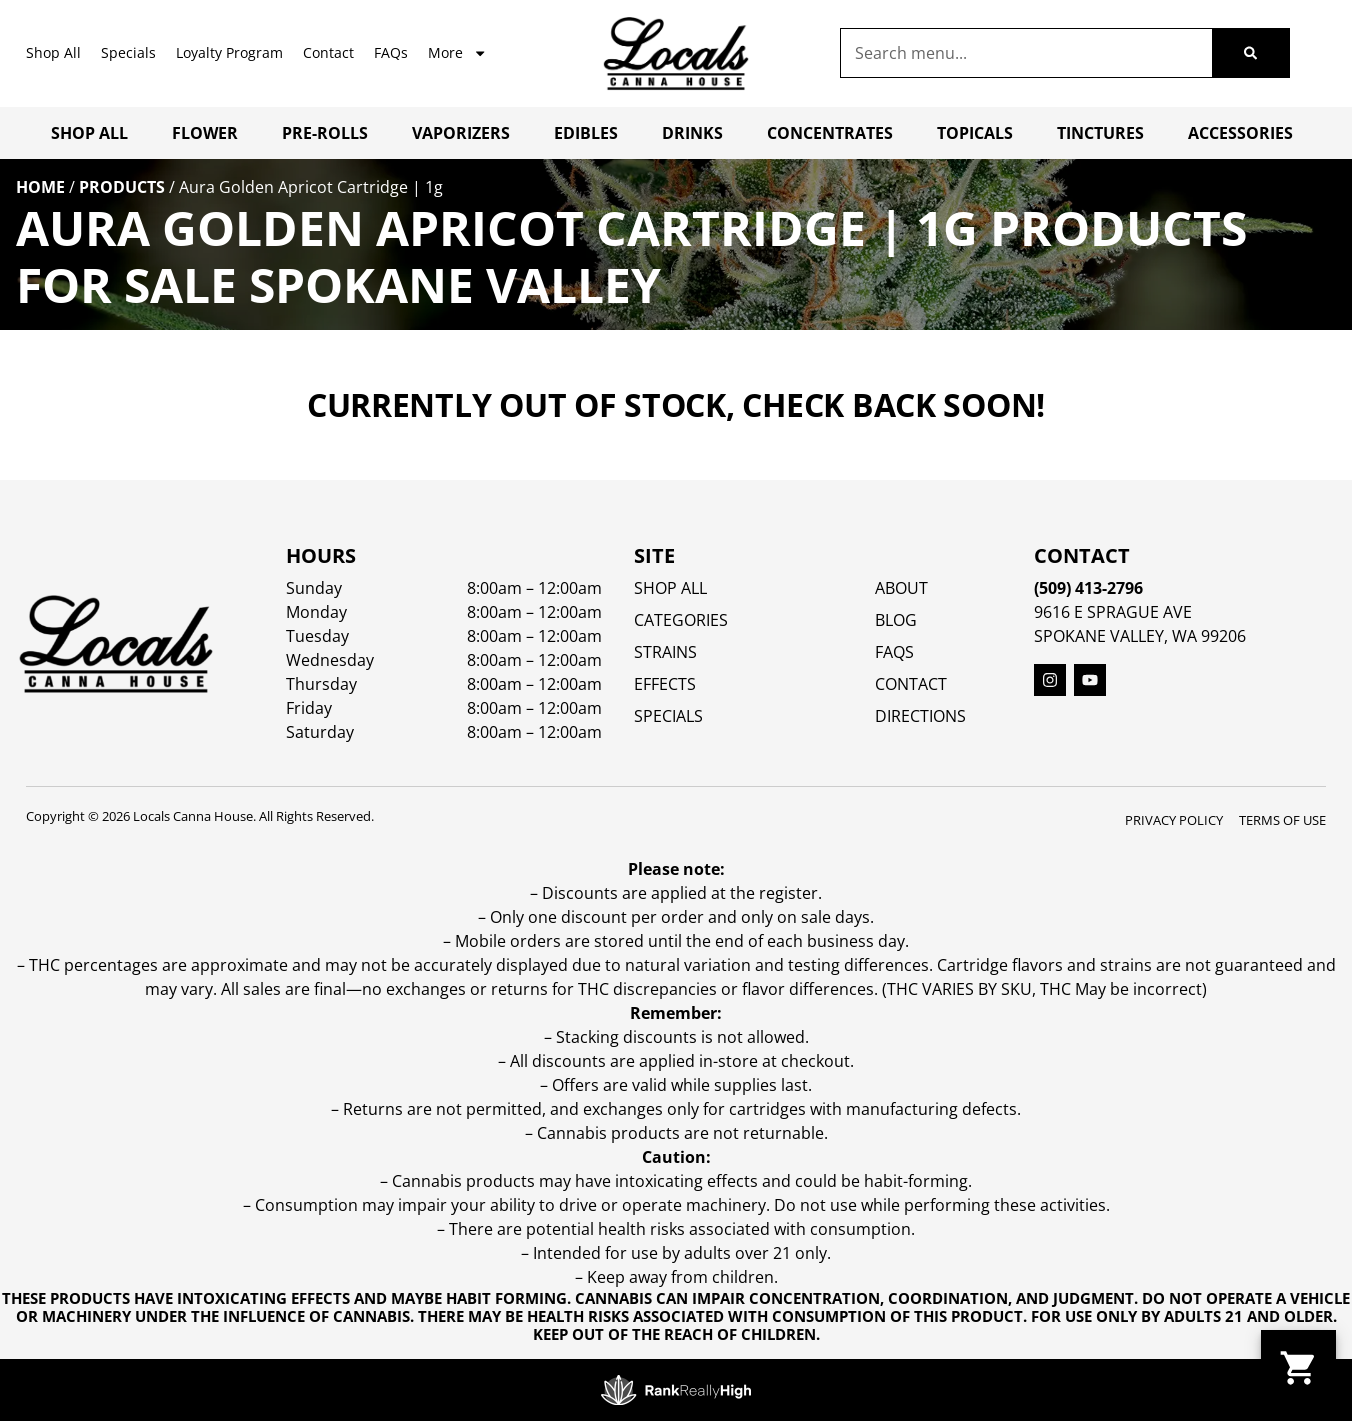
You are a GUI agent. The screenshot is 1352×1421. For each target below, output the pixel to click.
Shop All (53, 52)
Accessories (1240, 133)
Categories (681, 620)
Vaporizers (461, 133)
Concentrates (830, 133)
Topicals (975, 133)
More (457, 53)
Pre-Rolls (325, 133)
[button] (1298, 1367)
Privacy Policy (1174, 820)
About (901, 588)
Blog (896, 620)
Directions (920, 716)
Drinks (692, 133)
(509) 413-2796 (1088, 588)
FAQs (391, 52)
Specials (128, 52)
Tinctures (1100, 133)
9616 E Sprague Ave (1113, 612)
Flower (205, 133)
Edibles (586, 133)
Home (40, 187)
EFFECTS (665, 684)
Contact (328, 52)
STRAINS (665, 652)
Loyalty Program (229, 52)
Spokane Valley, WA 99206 (1140, 636)
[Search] (1250, 53)
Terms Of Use (1282, 820)
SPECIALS (668, 716)
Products (122, 187)
